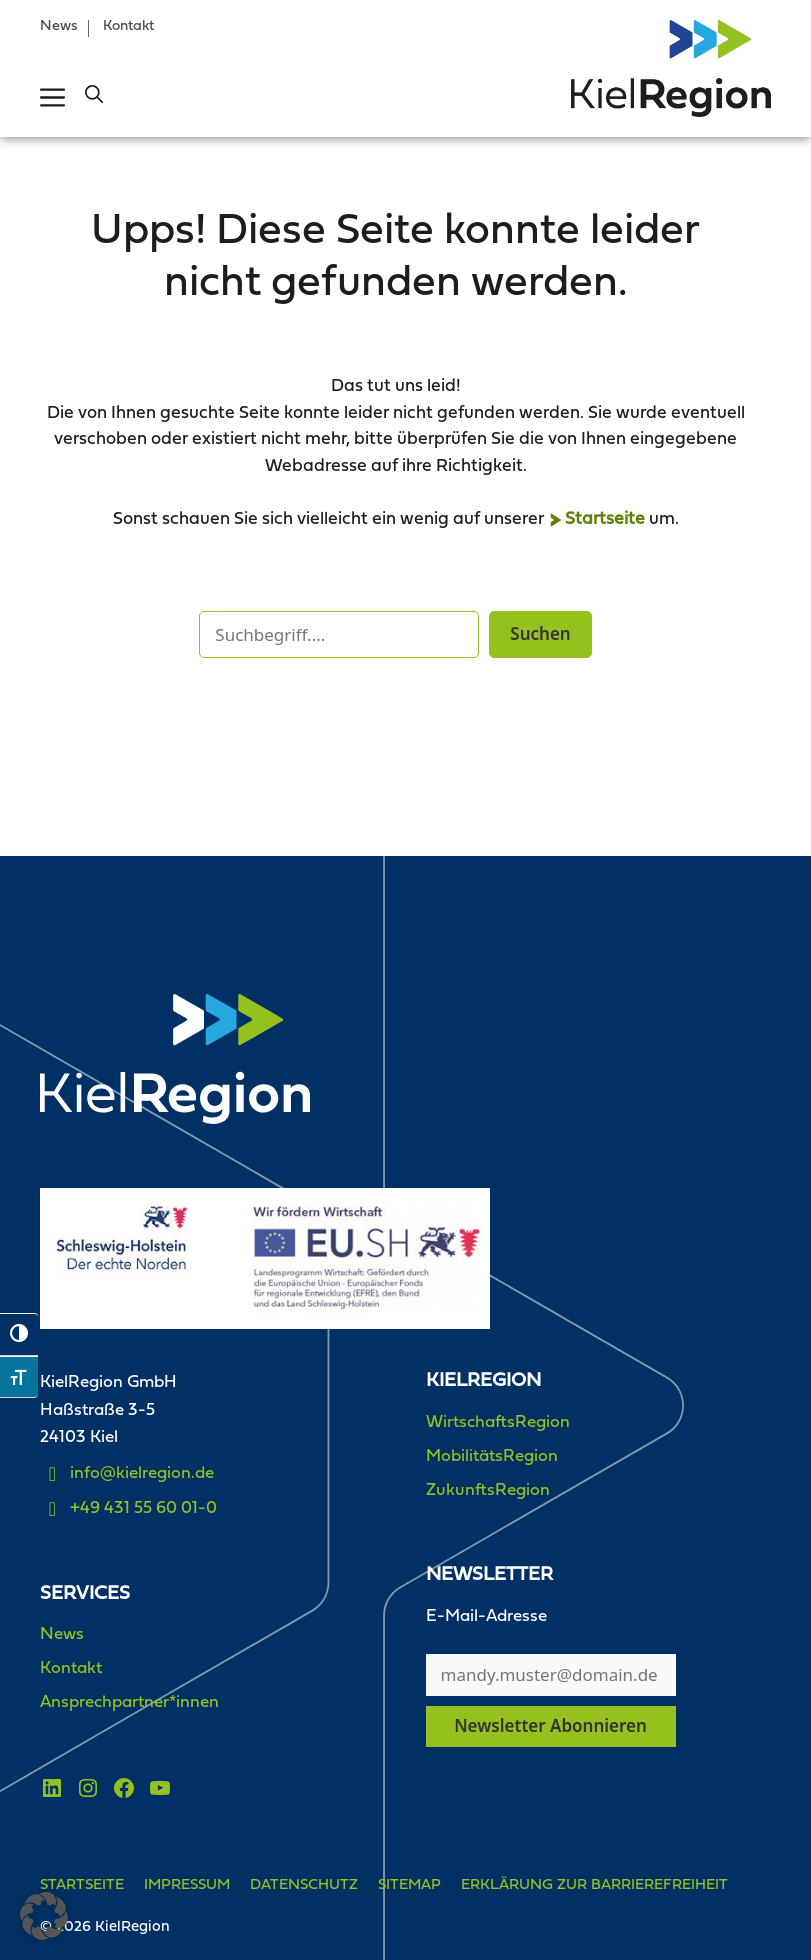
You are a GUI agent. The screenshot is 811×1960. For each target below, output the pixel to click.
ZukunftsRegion (488, 1490)
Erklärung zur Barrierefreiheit (594, 1885)
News (59, 26)
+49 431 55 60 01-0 (143, 1508)
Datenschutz (304, 1885)
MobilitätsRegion (492, 1456)
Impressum (187, 1885)
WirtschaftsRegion (498, 1422)
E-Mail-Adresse (486, 1616)
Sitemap (409, 1885)
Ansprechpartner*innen (129, 1702)
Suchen (540, 633)
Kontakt (128, 26)
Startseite (605, 519)
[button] (94, 97)
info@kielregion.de (142, 1473)
